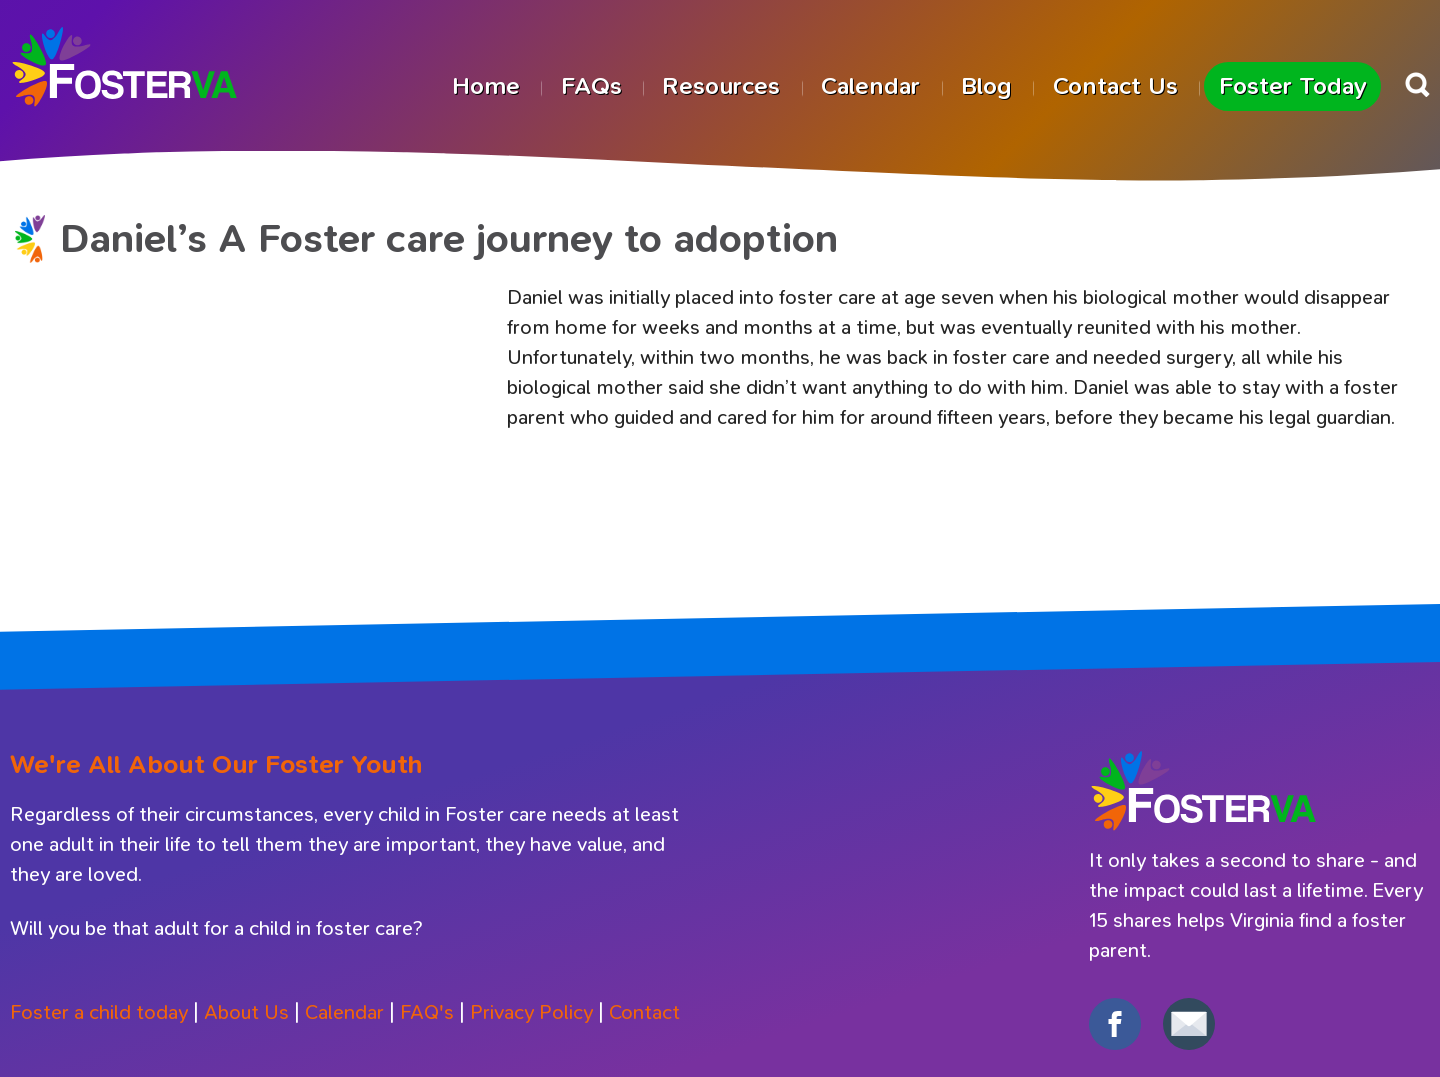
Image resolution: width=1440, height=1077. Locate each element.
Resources (721, 86)
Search (1417, 84)
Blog (986, 86)
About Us (246, 1012)
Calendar (870, 86)
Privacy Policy (531, 1012)
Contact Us (1115, 86)
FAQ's (427, 1012)
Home (486, 86)
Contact (644, 1012)
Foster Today (1293, 86)
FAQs (591, 86)
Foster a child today (99, 1012)
